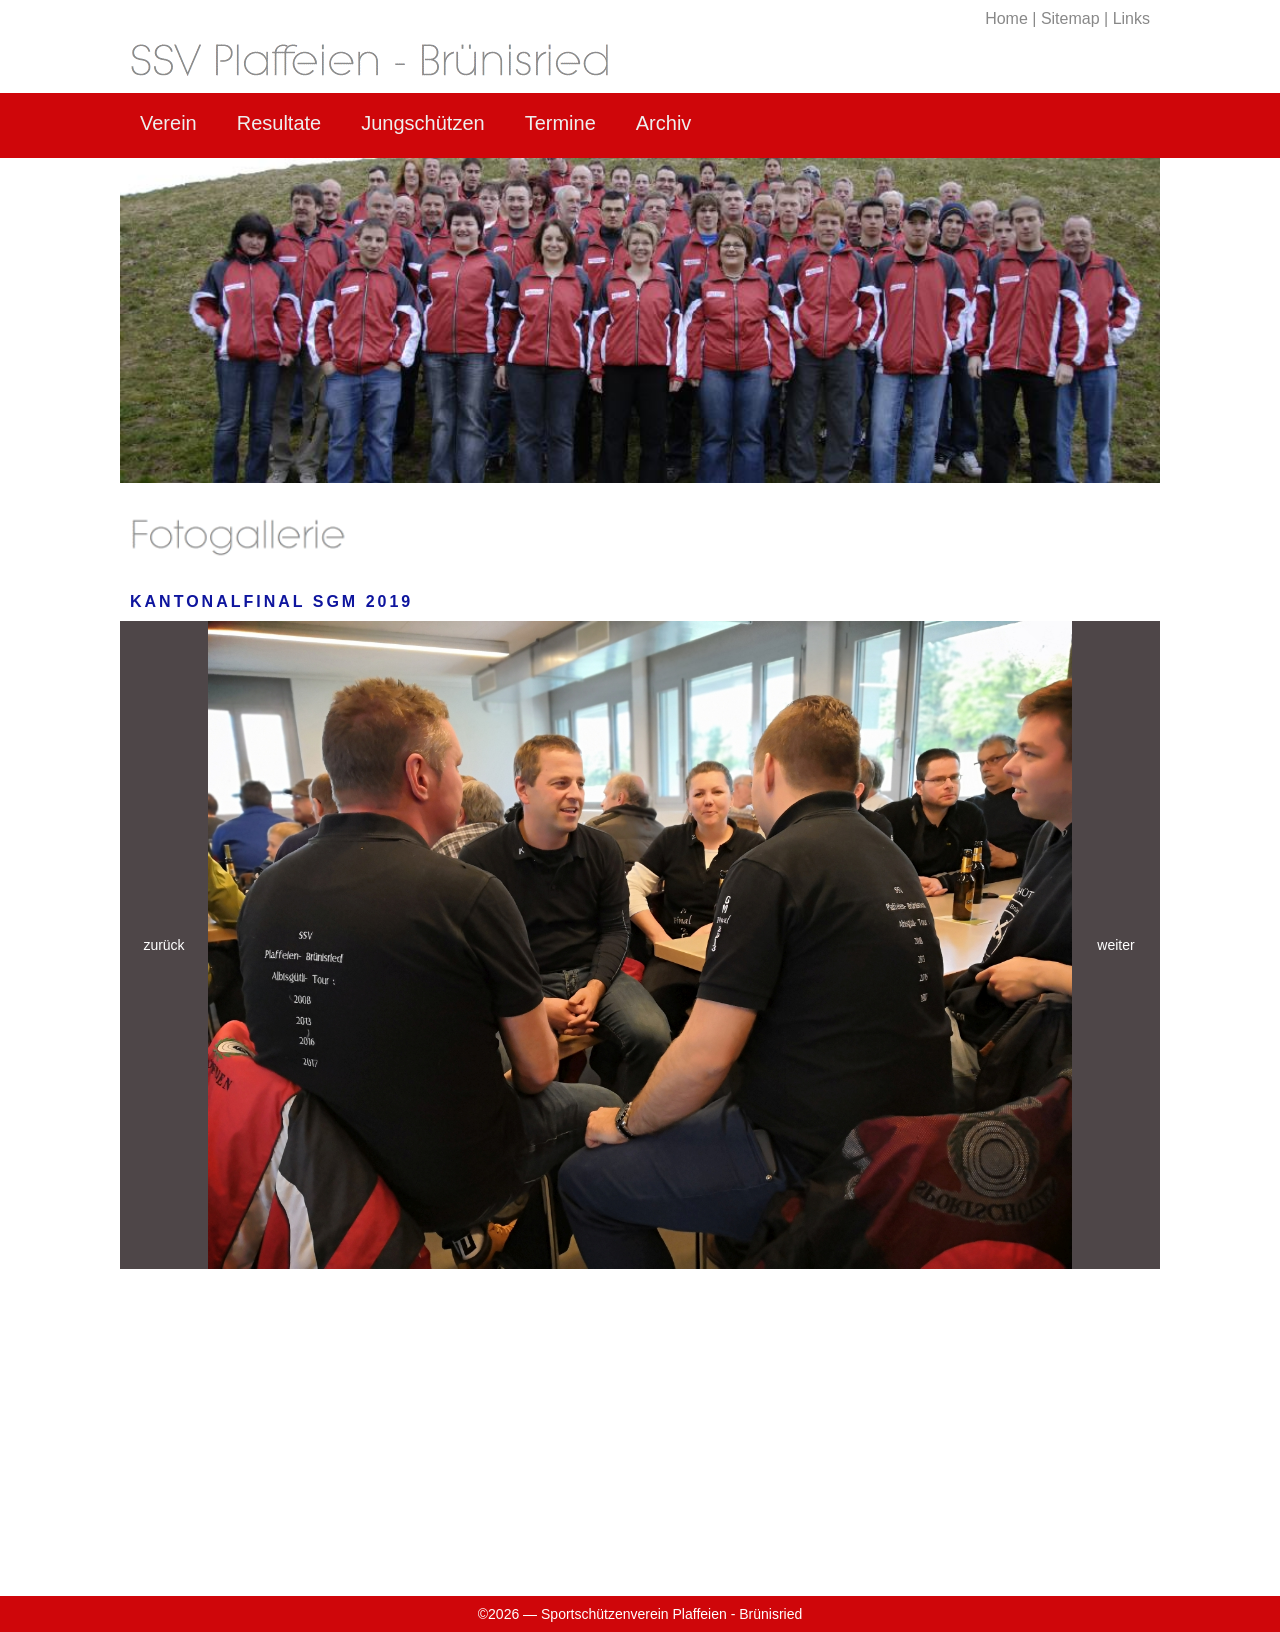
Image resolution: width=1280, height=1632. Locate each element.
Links (1131, 18)
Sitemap (1070, 18)
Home (1006, 18)
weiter (1115, 945)
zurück (163, 945)
